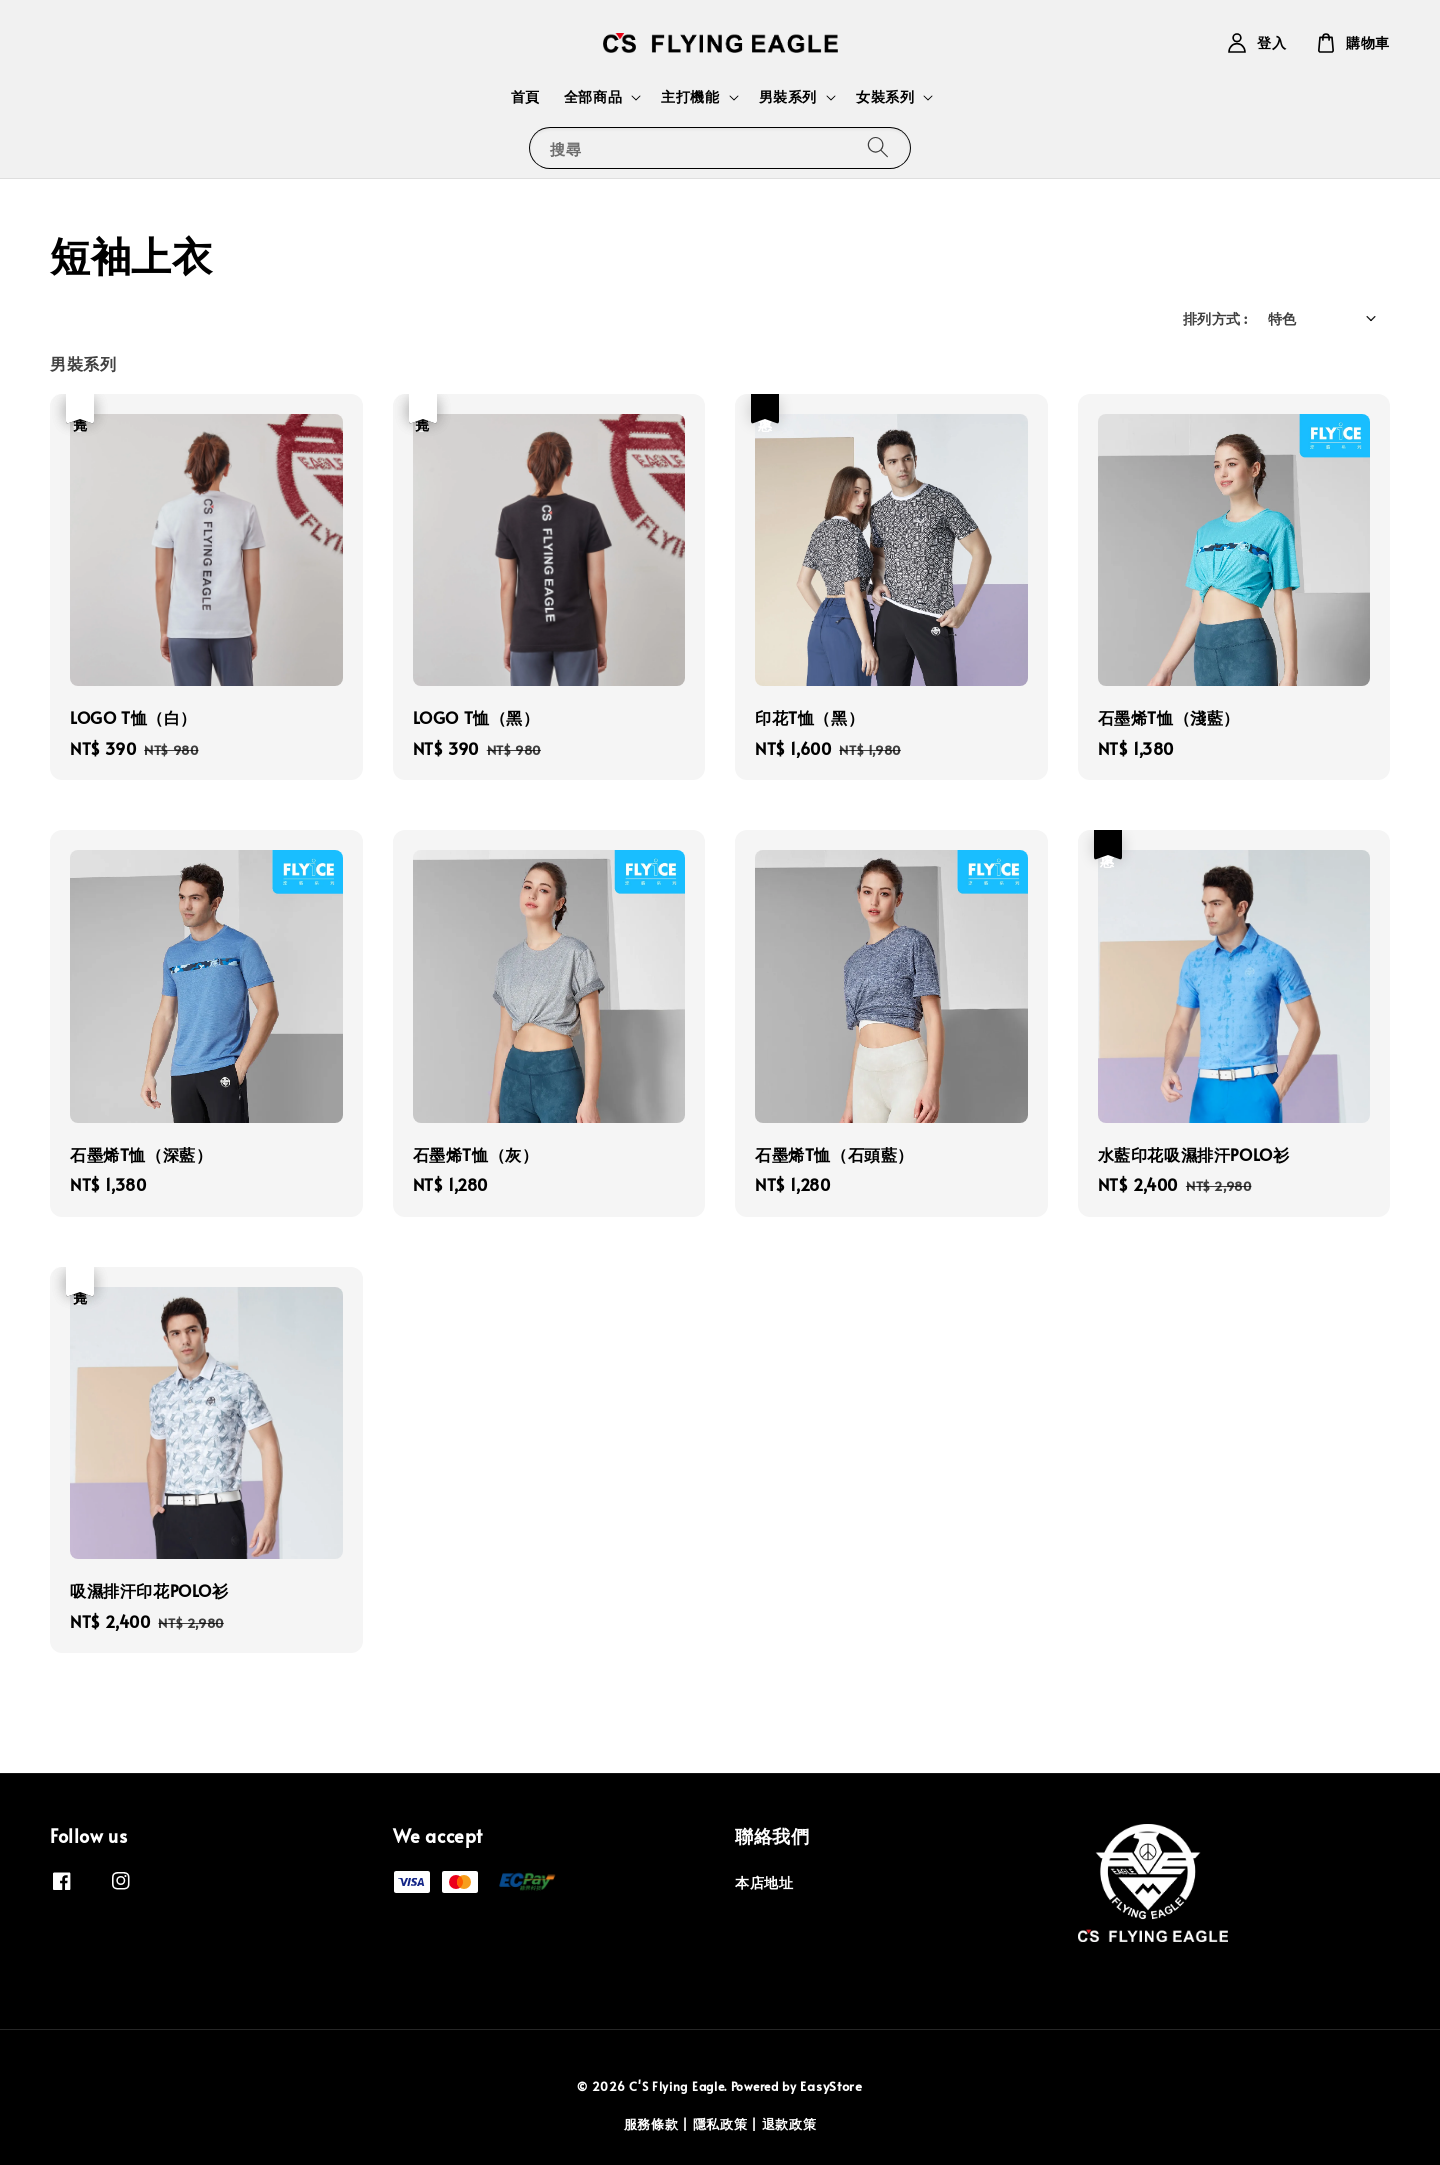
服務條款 (651, 2124)
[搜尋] (878, 147)
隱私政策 (720, 2124)
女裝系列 (885, 97)
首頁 (525, 96)
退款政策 (789, 2124)
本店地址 (764, 1883)
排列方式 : (1215, 318)
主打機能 (690, 97)
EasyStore (831, 2086)
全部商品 (593, 97)
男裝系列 (788, 97)
